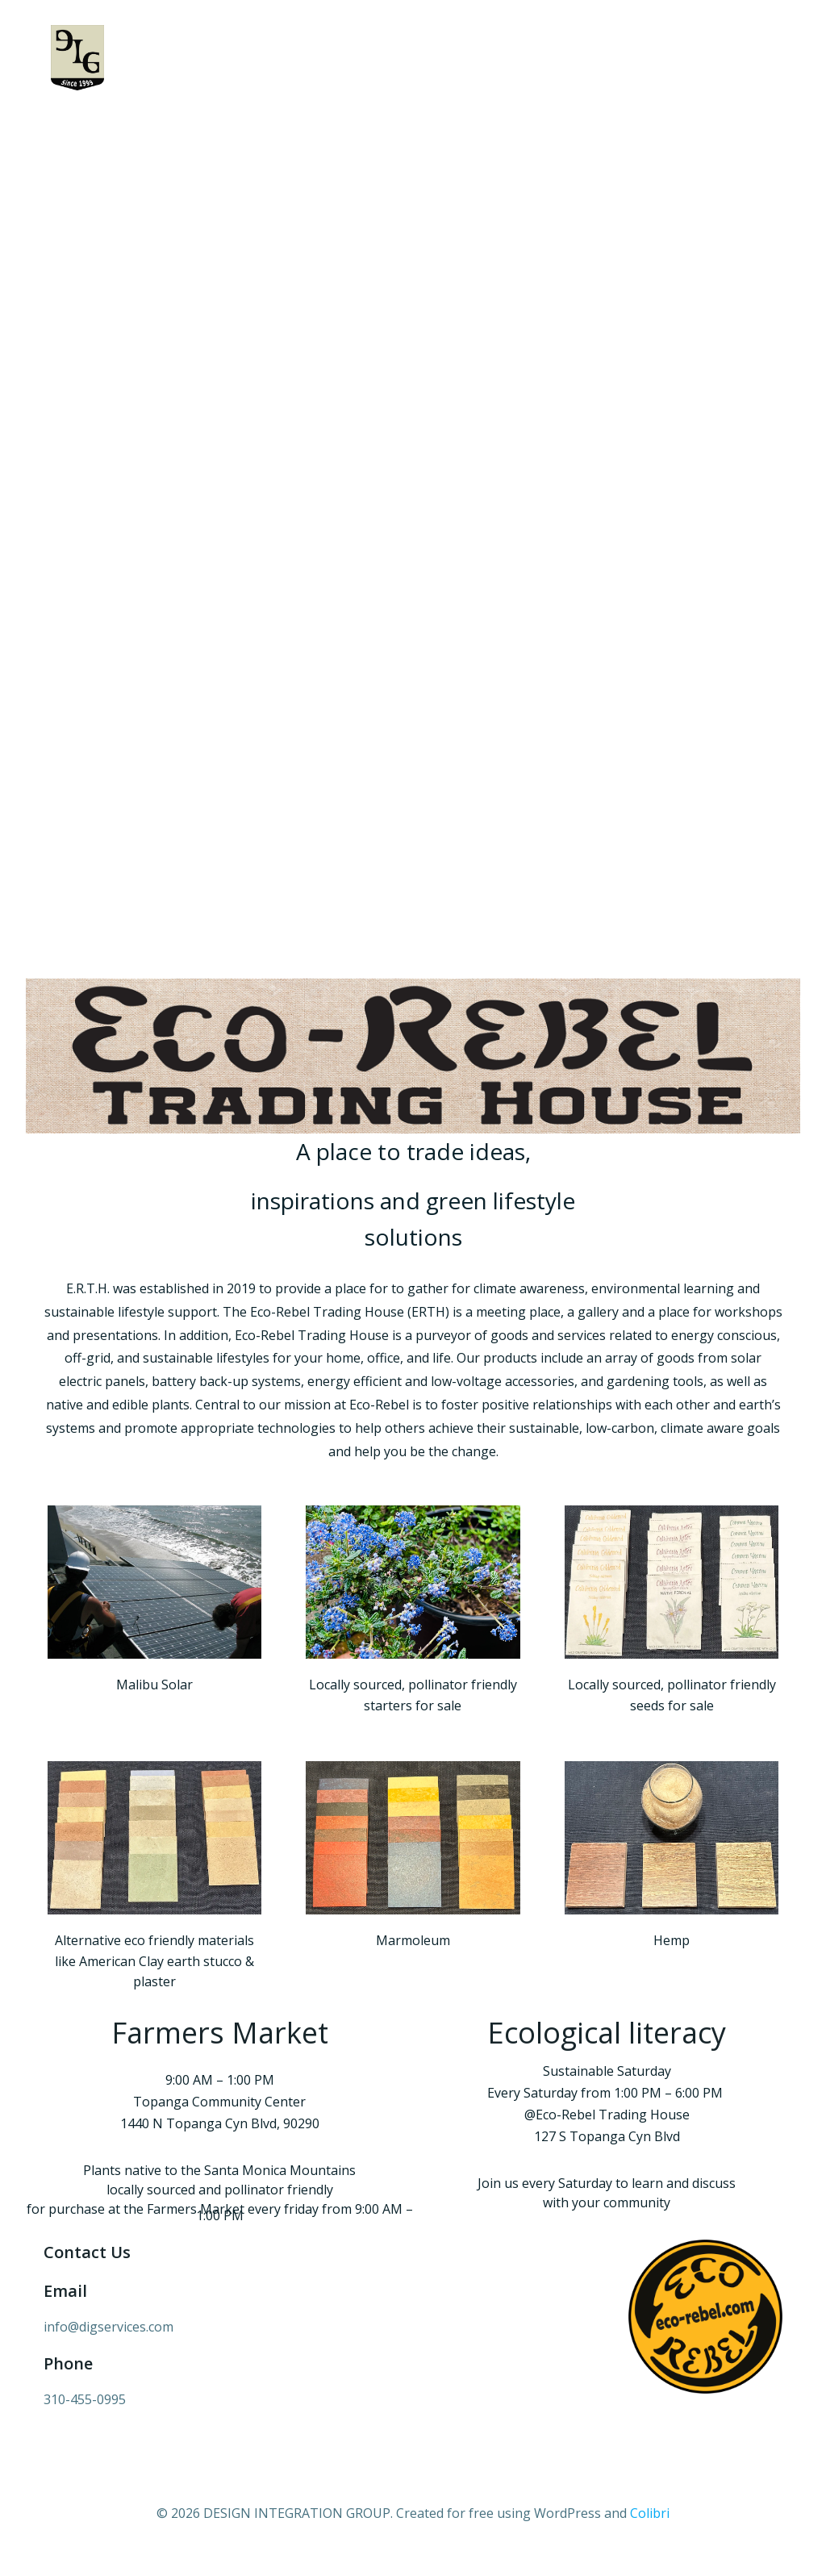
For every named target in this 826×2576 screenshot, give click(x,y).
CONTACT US (715, 128)
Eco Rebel (615, 128)
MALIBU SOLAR (512, 128)
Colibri (650, 2527)
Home (123, 128)
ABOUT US (202, 128)
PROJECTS (292, 128)
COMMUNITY (396, 128)
